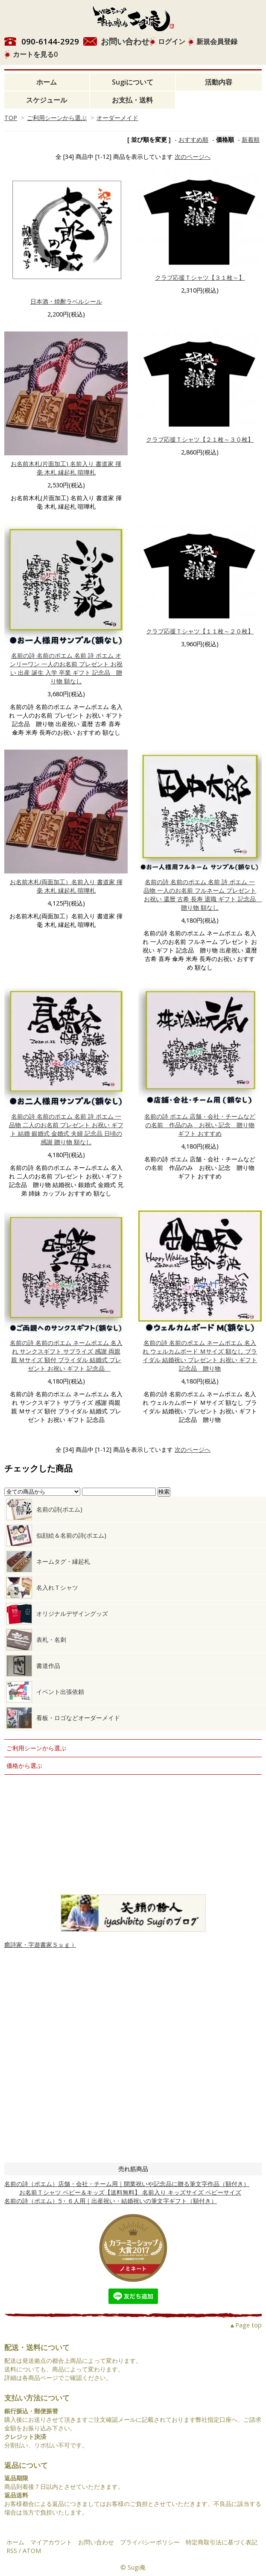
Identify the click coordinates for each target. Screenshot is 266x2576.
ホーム (46, 82)
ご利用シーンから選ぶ (57, 118)
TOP (10, 118)
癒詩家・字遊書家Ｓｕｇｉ (40, 1944)
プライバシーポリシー (150, 2542)
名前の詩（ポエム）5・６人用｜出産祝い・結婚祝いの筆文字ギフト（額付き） (110, 2201)
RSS (11, 2551)
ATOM (32, 2551)
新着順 (251, 139)
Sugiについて (132, 82)
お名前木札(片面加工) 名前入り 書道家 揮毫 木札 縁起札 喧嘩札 (66, 468)
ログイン (171, 41)
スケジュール (46, 100)
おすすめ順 (193, 139)
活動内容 (218, 82)
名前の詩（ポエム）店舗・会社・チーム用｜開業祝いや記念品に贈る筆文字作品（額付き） (126, 2184)
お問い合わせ (125, 41)
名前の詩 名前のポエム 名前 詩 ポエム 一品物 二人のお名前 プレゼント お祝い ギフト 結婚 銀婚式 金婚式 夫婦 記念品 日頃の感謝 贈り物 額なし (66, 1129)
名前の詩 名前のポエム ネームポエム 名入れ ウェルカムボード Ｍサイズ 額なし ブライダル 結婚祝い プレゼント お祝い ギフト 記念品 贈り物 (200, 1355)
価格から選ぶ (24, 1765)
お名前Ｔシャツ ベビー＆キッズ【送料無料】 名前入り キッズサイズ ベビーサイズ (122, 2192)
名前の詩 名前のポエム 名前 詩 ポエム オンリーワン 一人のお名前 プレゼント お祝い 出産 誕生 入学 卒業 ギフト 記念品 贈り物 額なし (66, 668)
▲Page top (245, 2325)
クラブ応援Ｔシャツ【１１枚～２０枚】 (200, 631)
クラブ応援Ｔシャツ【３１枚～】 (200, 277)
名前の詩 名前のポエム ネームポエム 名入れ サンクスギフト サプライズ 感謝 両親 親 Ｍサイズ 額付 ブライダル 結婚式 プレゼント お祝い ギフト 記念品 (66, 1355)
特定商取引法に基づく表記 (221, 2542)
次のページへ (192, 156)
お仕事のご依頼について (133, 1869)
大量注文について (133, 1834)
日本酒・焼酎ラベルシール (66, 301)
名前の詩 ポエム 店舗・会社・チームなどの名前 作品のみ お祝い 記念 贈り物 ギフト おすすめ (199, 1124)
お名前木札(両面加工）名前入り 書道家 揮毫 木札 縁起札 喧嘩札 (66, 886)
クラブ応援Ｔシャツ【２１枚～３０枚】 (200, 439)
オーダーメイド (117, 118)
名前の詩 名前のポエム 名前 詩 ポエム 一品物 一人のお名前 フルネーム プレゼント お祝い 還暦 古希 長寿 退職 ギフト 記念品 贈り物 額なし (202, 894)
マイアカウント (51, 2542)
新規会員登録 (216, 41)
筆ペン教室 (133, 1800)
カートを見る (35, 54)
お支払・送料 (132, 100)
